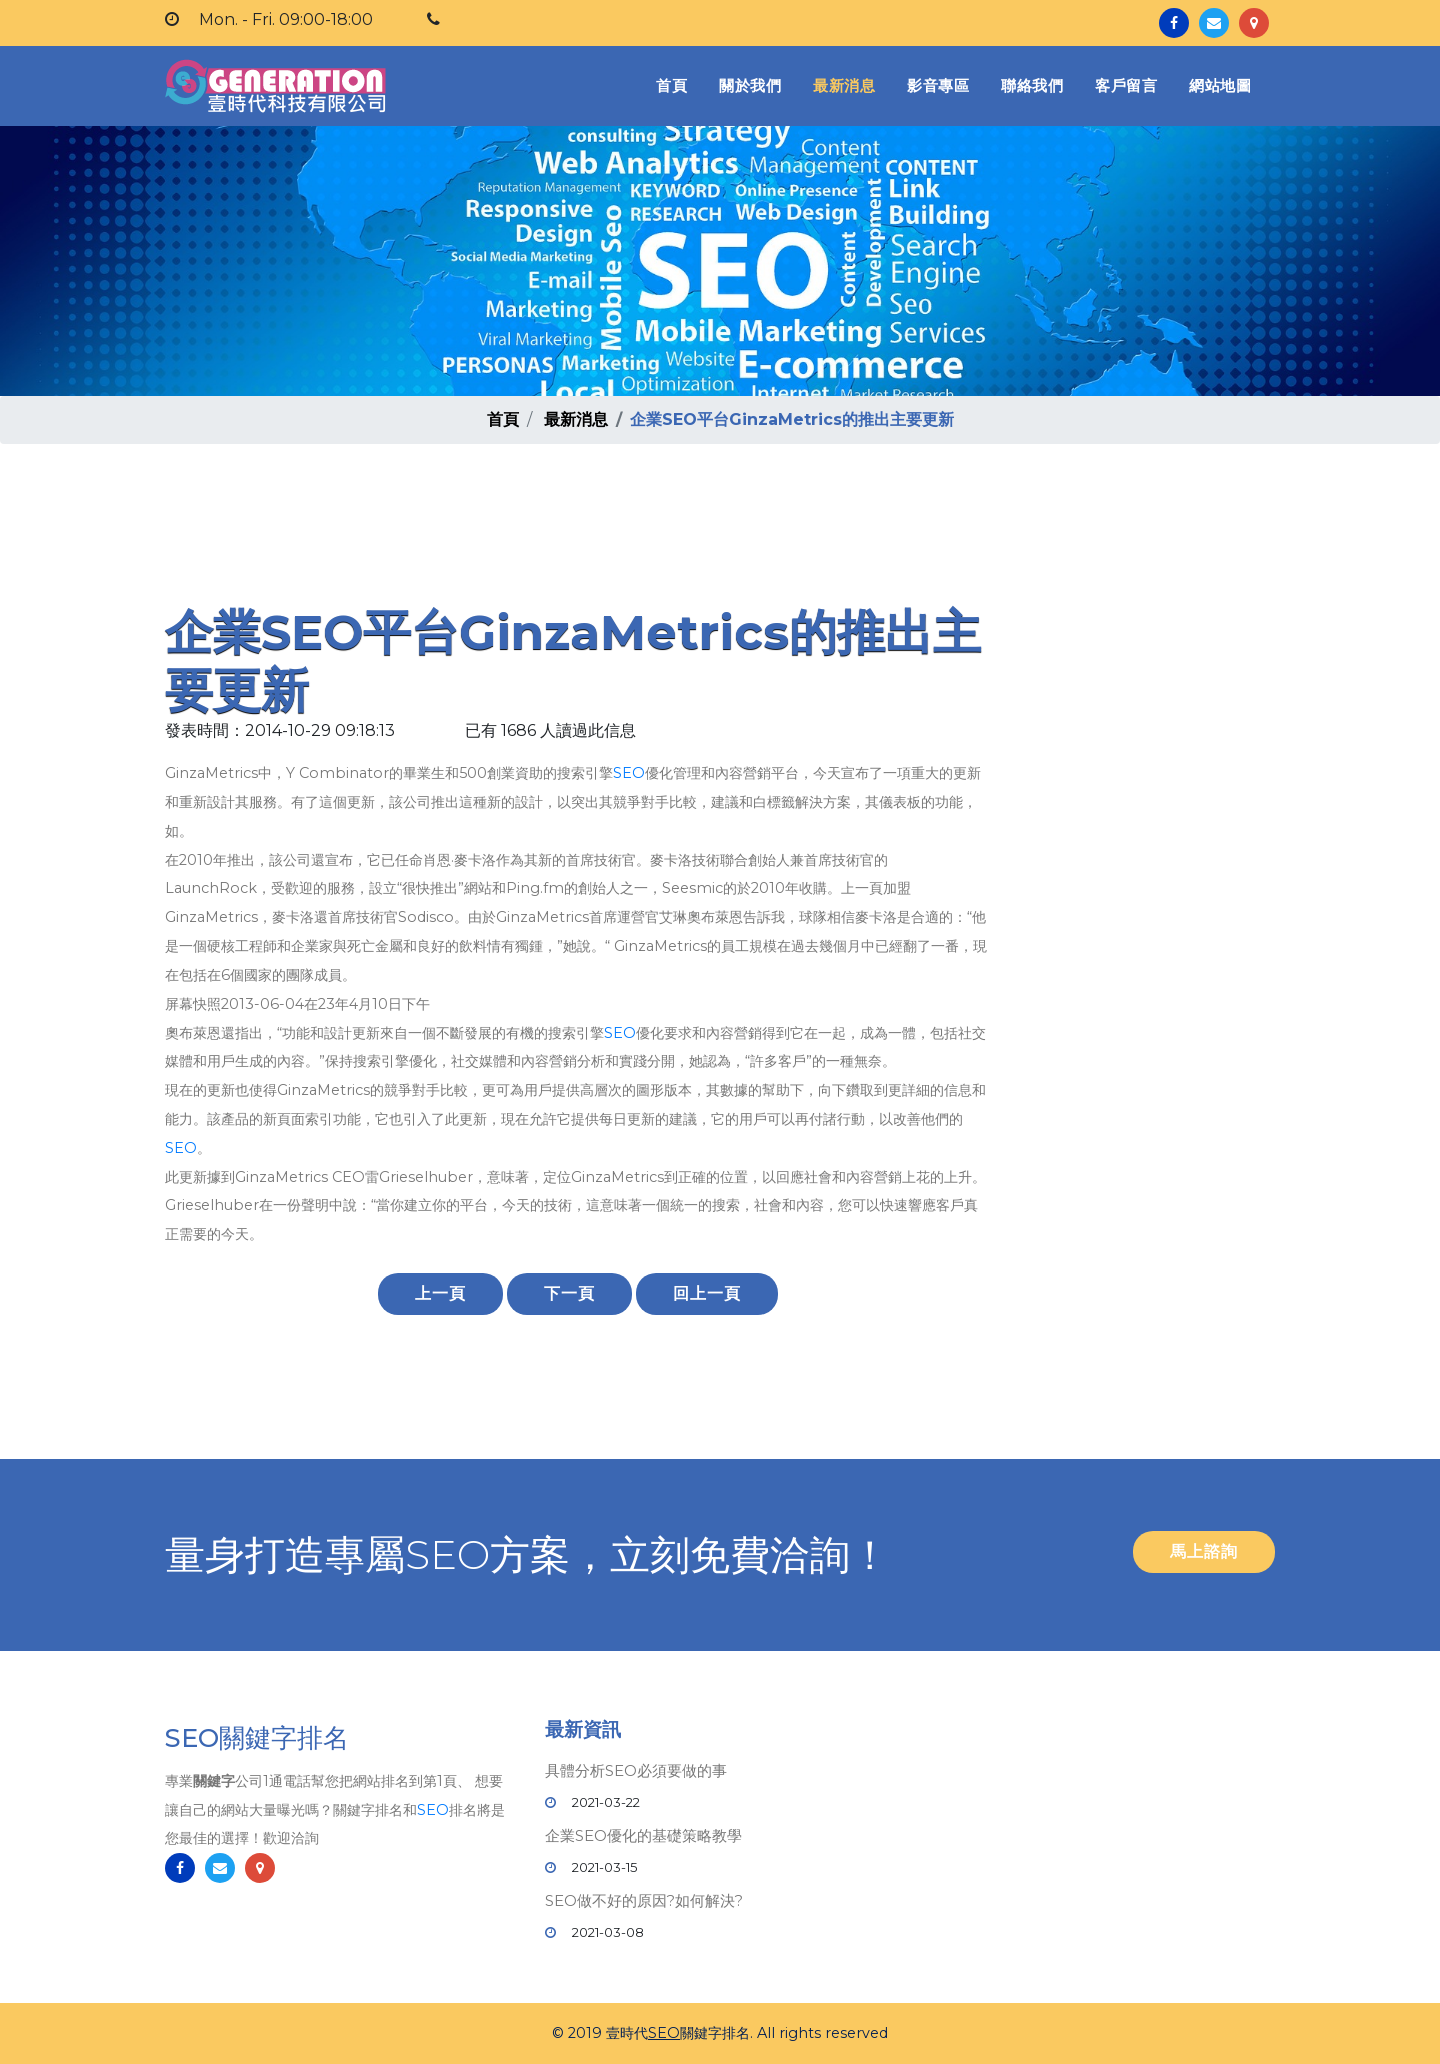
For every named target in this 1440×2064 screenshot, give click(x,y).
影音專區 (938, 85)
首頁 (675, 84)
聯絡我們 (1032, 85)
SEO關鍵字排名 (257, 1740)
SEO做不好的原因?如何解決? (644, 1900)
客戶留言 (1126, 85)
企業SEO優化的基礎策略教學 (643, 1835)
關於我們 (750, 85)
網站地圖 (1220, 85)
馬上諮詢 (1204, 1551)
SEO (629, 773)
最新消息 (844, 85)
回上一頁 (707, 1293)
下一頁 (569, 1293)
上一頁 (440, 1293)
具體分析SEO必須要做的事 (636, 1770)
